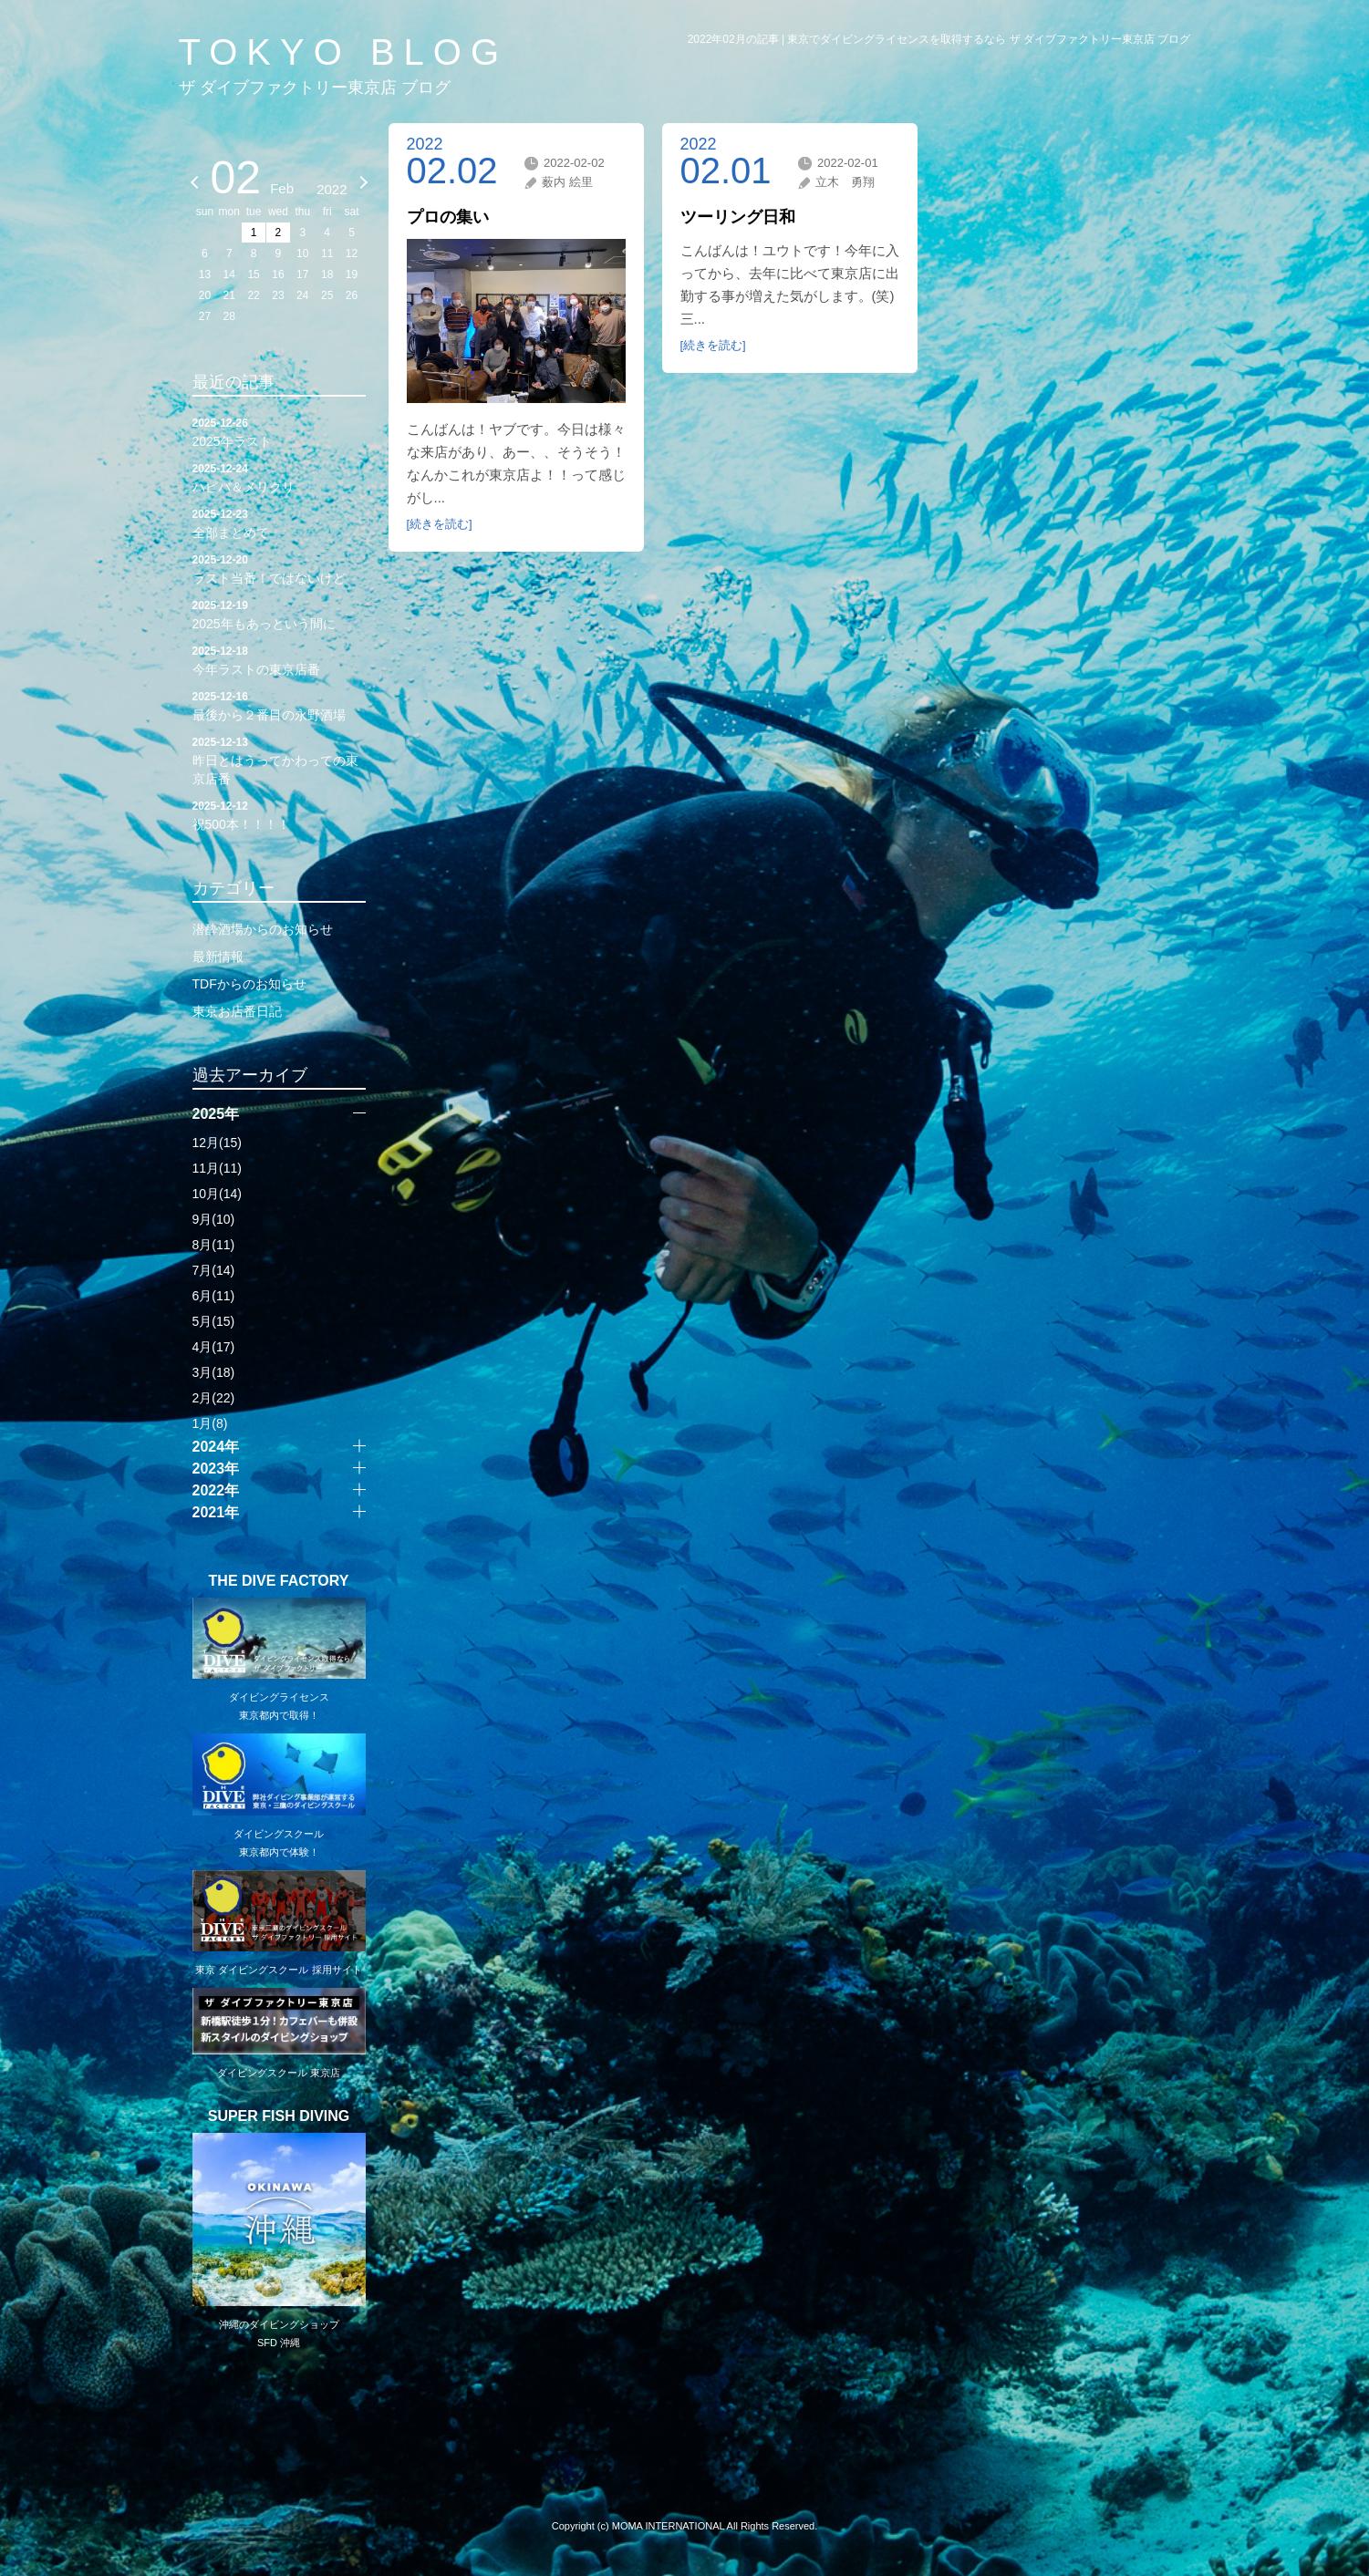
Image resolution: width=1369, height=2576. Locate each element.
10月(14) (217, 1193)
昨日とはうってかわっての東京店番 (279, 759)
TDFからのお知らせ (249, 984)
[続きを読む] (439, 524)
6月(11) (213, 1295)
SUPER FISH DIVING (279, 2116)
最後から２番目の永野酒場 (279, 705)
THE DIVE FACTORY (279, 1581)
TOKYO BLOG (344, 52)
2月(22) (213, 1398)
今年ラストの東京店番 (279, 659)
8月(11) (213, 1244)
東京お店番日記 (237, 1011)
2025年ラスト (279, 431)
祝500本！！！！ (279, 814)
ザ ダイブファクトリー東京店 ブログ (315, 87)
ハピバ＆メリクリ (279, 477)
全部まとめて (279, 522)
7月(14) (213, 1270)
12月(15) (217, 1142)
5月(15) (213, 1321)
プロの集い (448, 217)
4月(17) (213, 1347)
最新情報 (218, 956)
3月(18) (213, 1372)
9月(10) (213, 1219)
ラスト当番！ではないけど (279, 568)
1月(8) (210, 1423)
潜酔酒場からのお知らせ (262, 929)
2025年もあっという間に (279, 613)
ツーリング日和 (737, 217)
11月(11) (217, 1168)
